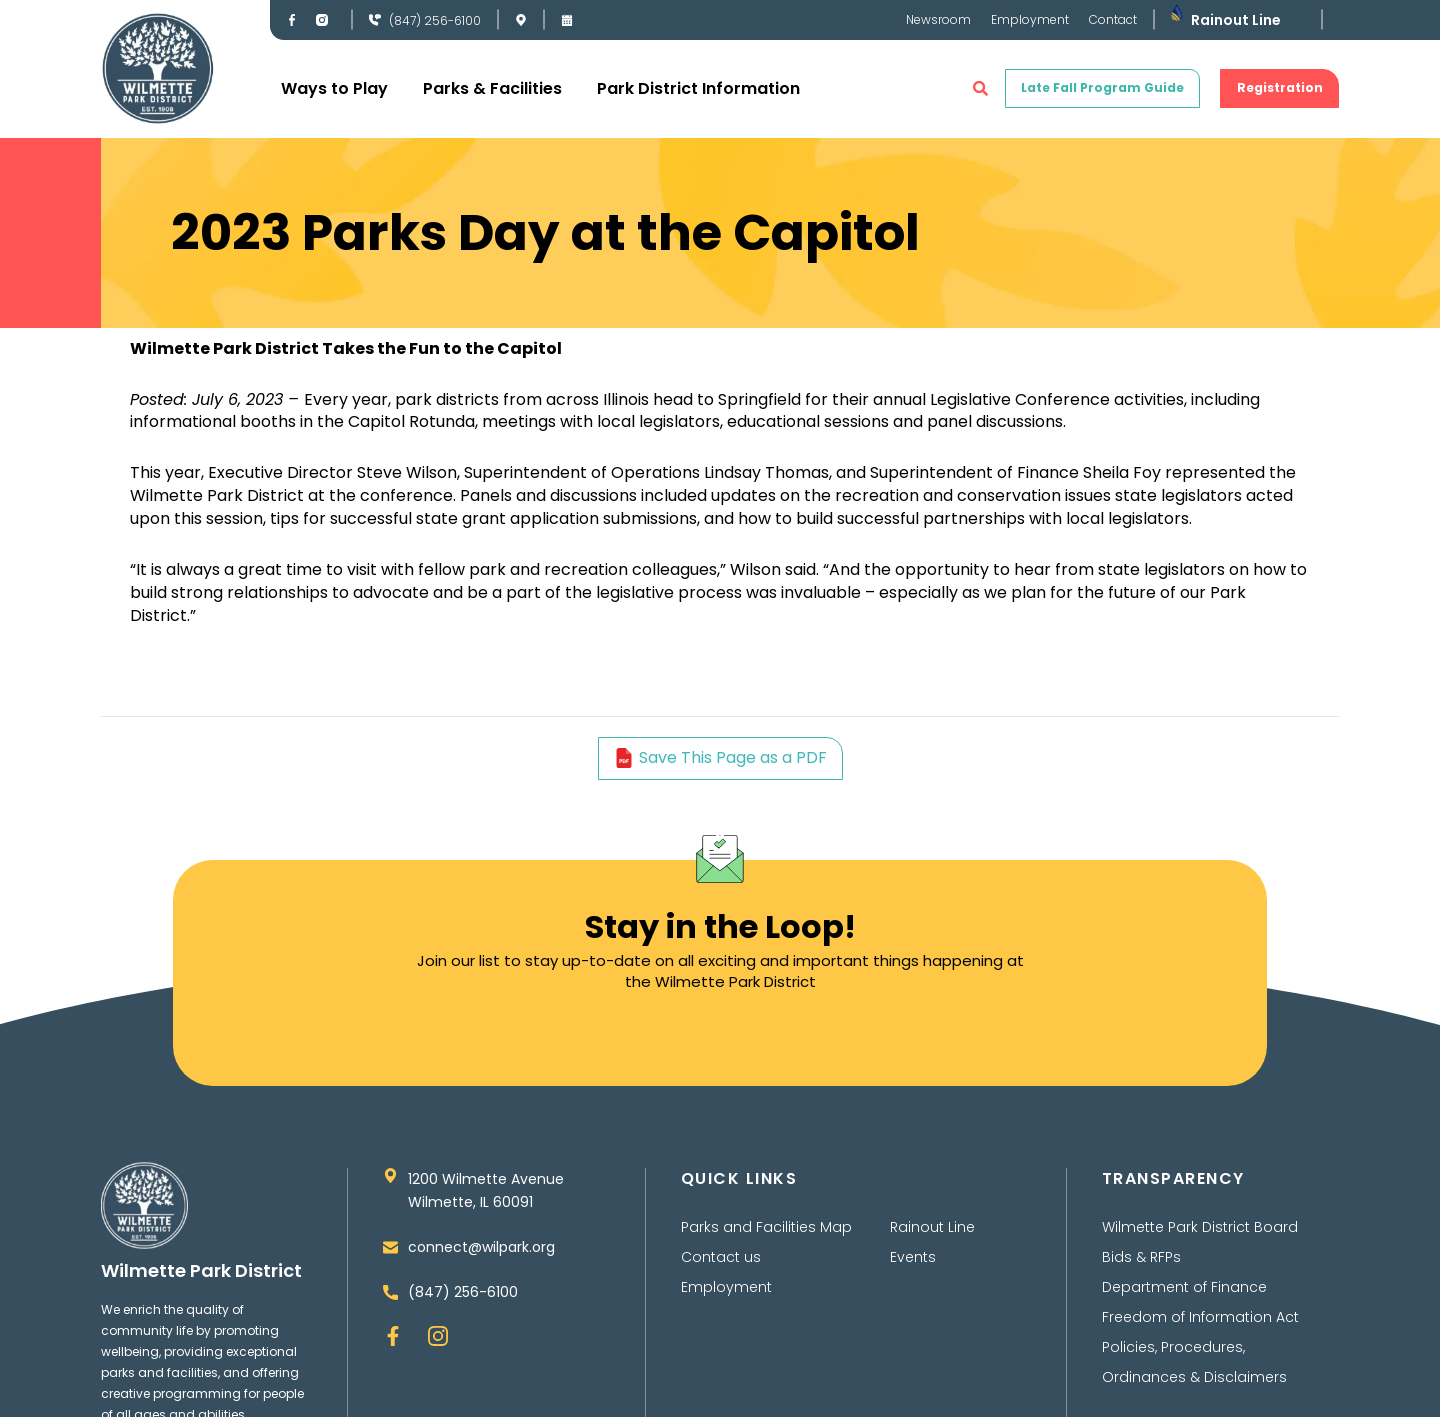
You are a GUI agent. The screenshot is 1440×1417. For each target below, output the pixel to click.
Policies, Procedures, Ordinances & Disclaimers (1194, 1373)
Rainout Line (1236, 20)
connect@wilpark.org (481, 1261)
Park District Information (698, 88)
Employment (1030, 20)
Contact (1113, 20)
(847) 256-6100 (435, 20)
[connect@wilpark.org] (390, 1261)
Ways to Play (334, 88)
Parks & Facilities (492, 88)
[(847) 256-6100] (375, 20)
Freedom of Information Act (1200, 1328)
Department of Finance (1184, 1298)
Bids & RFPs (1141, 1268)
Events (913, 1268)
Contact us (721, 1268)
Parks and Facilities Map (766, 1238)
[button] (980, 88)
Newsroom (938, 20)
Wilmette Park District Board (1200, 1238)
